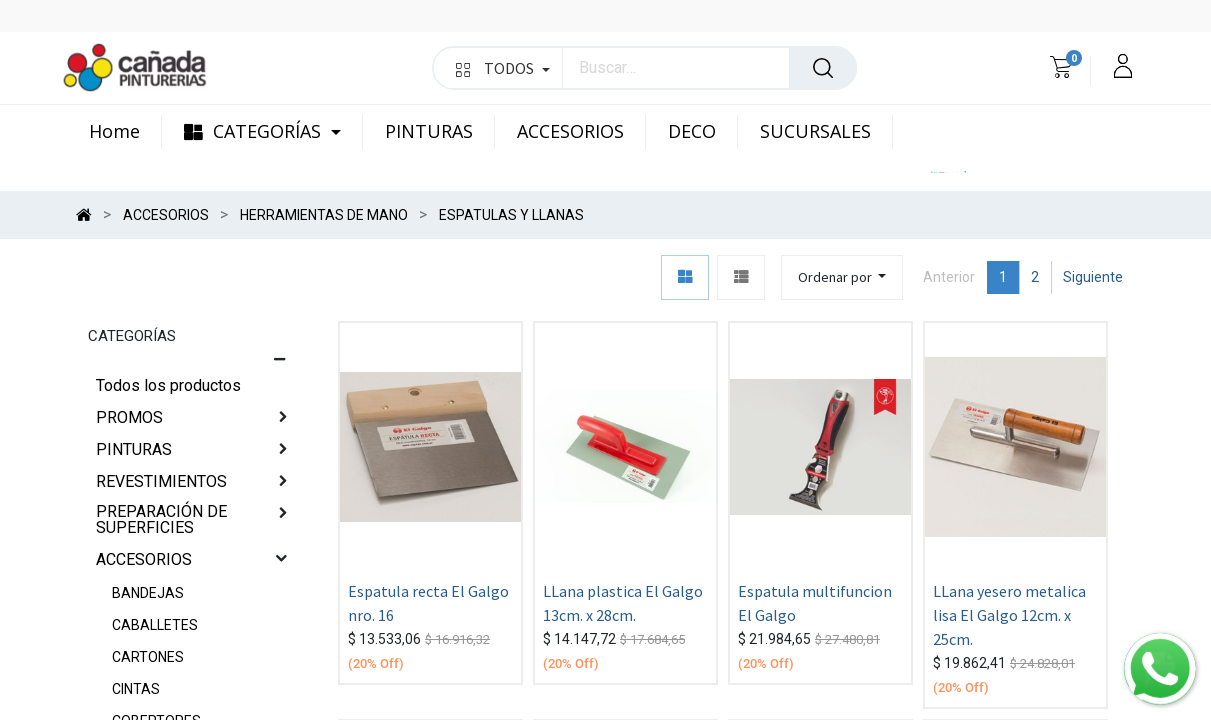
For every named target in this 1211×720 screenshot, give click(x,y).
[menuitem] (125, 132)
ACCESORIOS (144, 559)
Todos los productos (168, 385)
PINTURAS (134, 449)
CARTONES (148, 657)
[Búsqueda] (823, 68)
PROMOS (129, 417)
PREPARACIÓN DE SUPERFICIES (161, 519)
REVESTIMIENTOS (161, 481)
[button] (842, 277)
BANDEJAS (148, 593)
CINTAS (136, 689)
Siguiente (1093, 277)
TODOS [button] (502, 68)
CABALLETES (155, 625)
